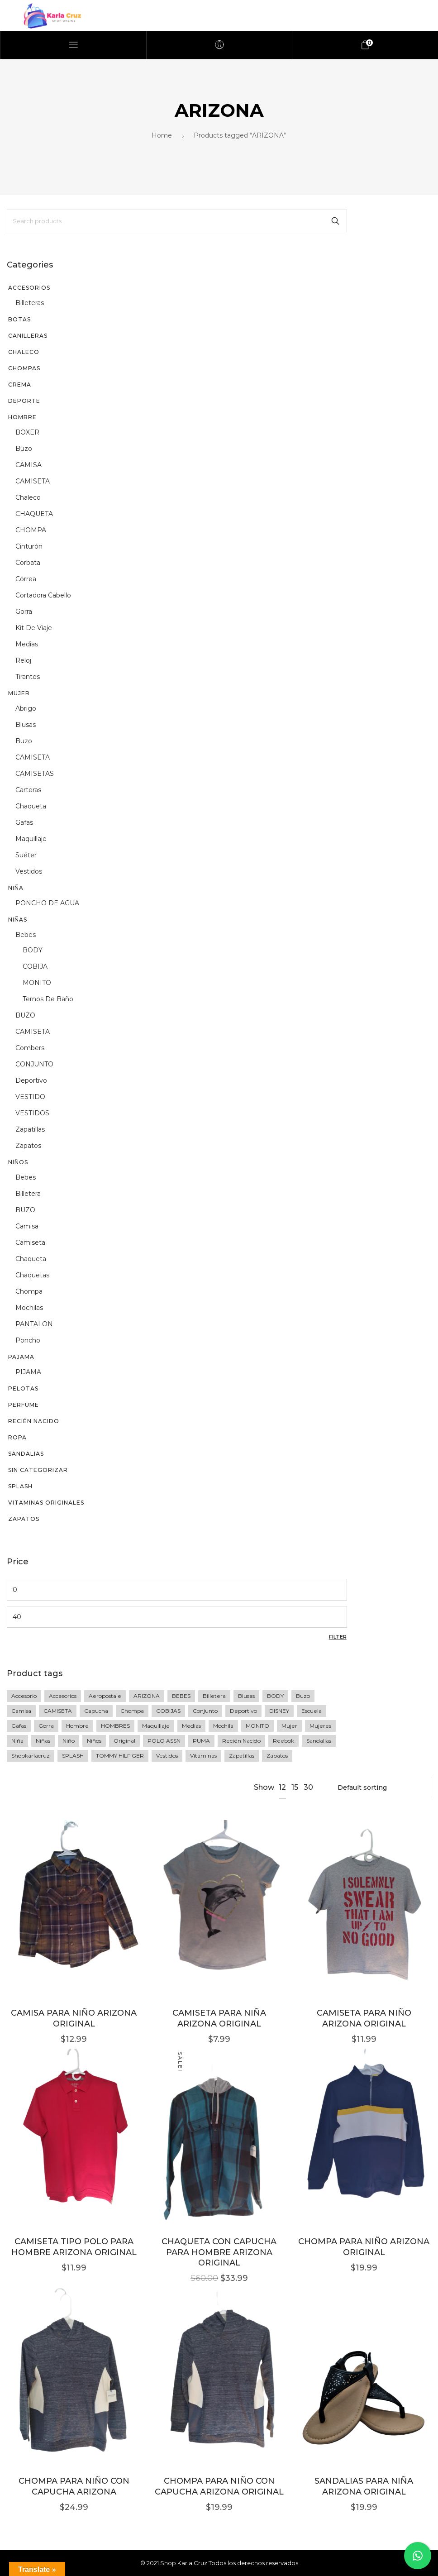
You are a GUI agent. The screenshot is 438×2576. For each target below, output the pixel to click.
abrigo (25, 708)
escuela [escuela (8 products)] (311, 1710)
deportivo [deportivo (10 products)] (243, 1710)
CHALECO (23, 352)
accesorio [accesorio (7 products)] (24, 1695)
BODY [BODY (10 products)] (275, 1695)
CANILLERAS (28, 335)
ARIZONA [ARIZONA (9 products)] (146, 1695)
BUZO (25, 1015)
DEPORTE (24, 400)
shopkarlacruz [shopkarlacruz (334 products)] (30, 1755)
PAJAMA (21, 1356)
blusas (25, 725)
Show (264, 1787)
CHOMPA (30, 530)
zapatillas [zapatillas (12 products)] (241, 1755)
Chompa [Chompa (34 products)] (132, 1710)
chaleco (28, 497)
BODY (33, 950)
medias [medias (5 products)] (191, 1725)
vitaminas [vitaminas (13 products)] (203, 1755)
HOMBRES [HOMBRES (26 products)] (115, 1725)
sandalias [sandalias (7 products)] (318, 1740)
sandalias (26, 1453)
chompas (24, 368)
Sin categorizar (38, 1470)
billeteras (29, 303)
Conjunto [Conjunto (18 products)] (205, 1710)
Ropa (17, 1437)
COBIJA (35, 966)
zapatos (28, 1146)
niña (16, 887)
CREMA (19, 384)
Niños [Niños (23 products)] (94, 1740)
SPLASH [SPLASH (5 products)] (73, 1755)
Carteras (28, 790)
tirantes (27, 677)
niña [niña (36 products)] (17, 1740)
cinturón (29, 546)
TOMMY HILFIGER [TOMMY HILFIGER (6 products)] (120, 1755)
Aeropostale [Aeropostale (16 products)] (105, 1695)
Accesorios (29, 287)
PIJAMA (28, 1372)
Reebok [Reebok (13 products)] (283, 1740)
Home (162, 135)
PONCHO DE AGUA (47, 903)
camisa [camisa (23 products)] (21, 1710)
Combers (29, 1048)
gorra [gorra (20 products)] (46, 1725)
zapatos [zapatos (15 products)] (277, 1755)
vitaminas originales (46, 1502)
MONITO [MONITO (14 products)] (257, 1725)
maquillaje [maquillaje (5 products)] (156, 1725)
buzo (23, 448)
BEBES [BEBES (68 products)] (181, 1695)
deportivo (31, 1080)
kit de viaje (33, 628)
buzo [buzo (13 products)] (303, 1695)
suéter (26, 855)
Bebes (25, 935)
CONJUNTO (34, 1064)
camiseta (30, 1242)
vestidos (28, 871)
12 (282, 1787)
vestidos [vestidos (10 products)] (167, 1755)
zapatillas (30, 1129)
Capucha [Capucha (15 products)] (96, 1710)
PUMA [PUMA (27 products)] (201, 1740)
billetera (28, 1194)
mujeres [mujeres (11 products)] (320, 1725)
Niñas (17, 919)
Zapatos (23, 1518)
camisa (26, 1226)
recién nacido (33, 1421)
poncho (27, 1340)
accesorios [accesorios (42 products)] (62, 1695)
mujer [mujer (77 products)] (289, 1725)
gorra (23, 611)
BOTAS (19, 319)
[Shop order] (379, 1787)
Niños (18, 1162)
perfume (23, 1404)
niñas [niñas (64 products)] (43, 1740)
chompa (29, 1291)
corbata (27, 563)
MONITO (37, 983)
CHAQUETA (34, 514)
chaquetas (32, 1275)
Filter (338, 1637)
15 (294, 1787)
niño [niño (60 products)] (68, 1740)
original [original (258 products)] (124, 1740)
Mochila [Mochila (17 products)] (223, 1725)
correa (25, 579)
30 (308, 1787)
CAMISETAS (34, 773)
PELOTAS (23, 1388)
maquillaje (31, 839)
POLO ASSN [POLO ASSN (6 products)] (164, 1740)
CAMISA (28, 465)
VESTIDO (30, 1097)
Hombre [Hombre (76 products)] (77, 1725)
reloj (23, 660)
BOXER (27, 432)
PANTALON (34, 1324)
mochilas (29, 1308)
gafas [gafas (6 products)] (18, 1725)
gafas (24, 822)
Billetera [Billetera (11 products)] (214, 1695)
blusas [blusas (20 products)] (246, 1695)
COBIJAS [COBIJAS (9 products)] (168, 1710)
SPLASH (20, 1486)
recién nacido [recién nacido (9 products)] (241, 1740)
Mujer (19, 693)
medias (26, 644)
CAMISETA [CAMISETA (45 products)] (57, 1710)
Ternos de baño (48, 999)
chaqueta (30, 806)
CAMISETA (32, 481)
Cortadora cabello (43, 595)
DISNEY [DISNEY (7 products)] (279, 1710)
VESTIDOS (32, 1113)
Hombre (22, 417)
